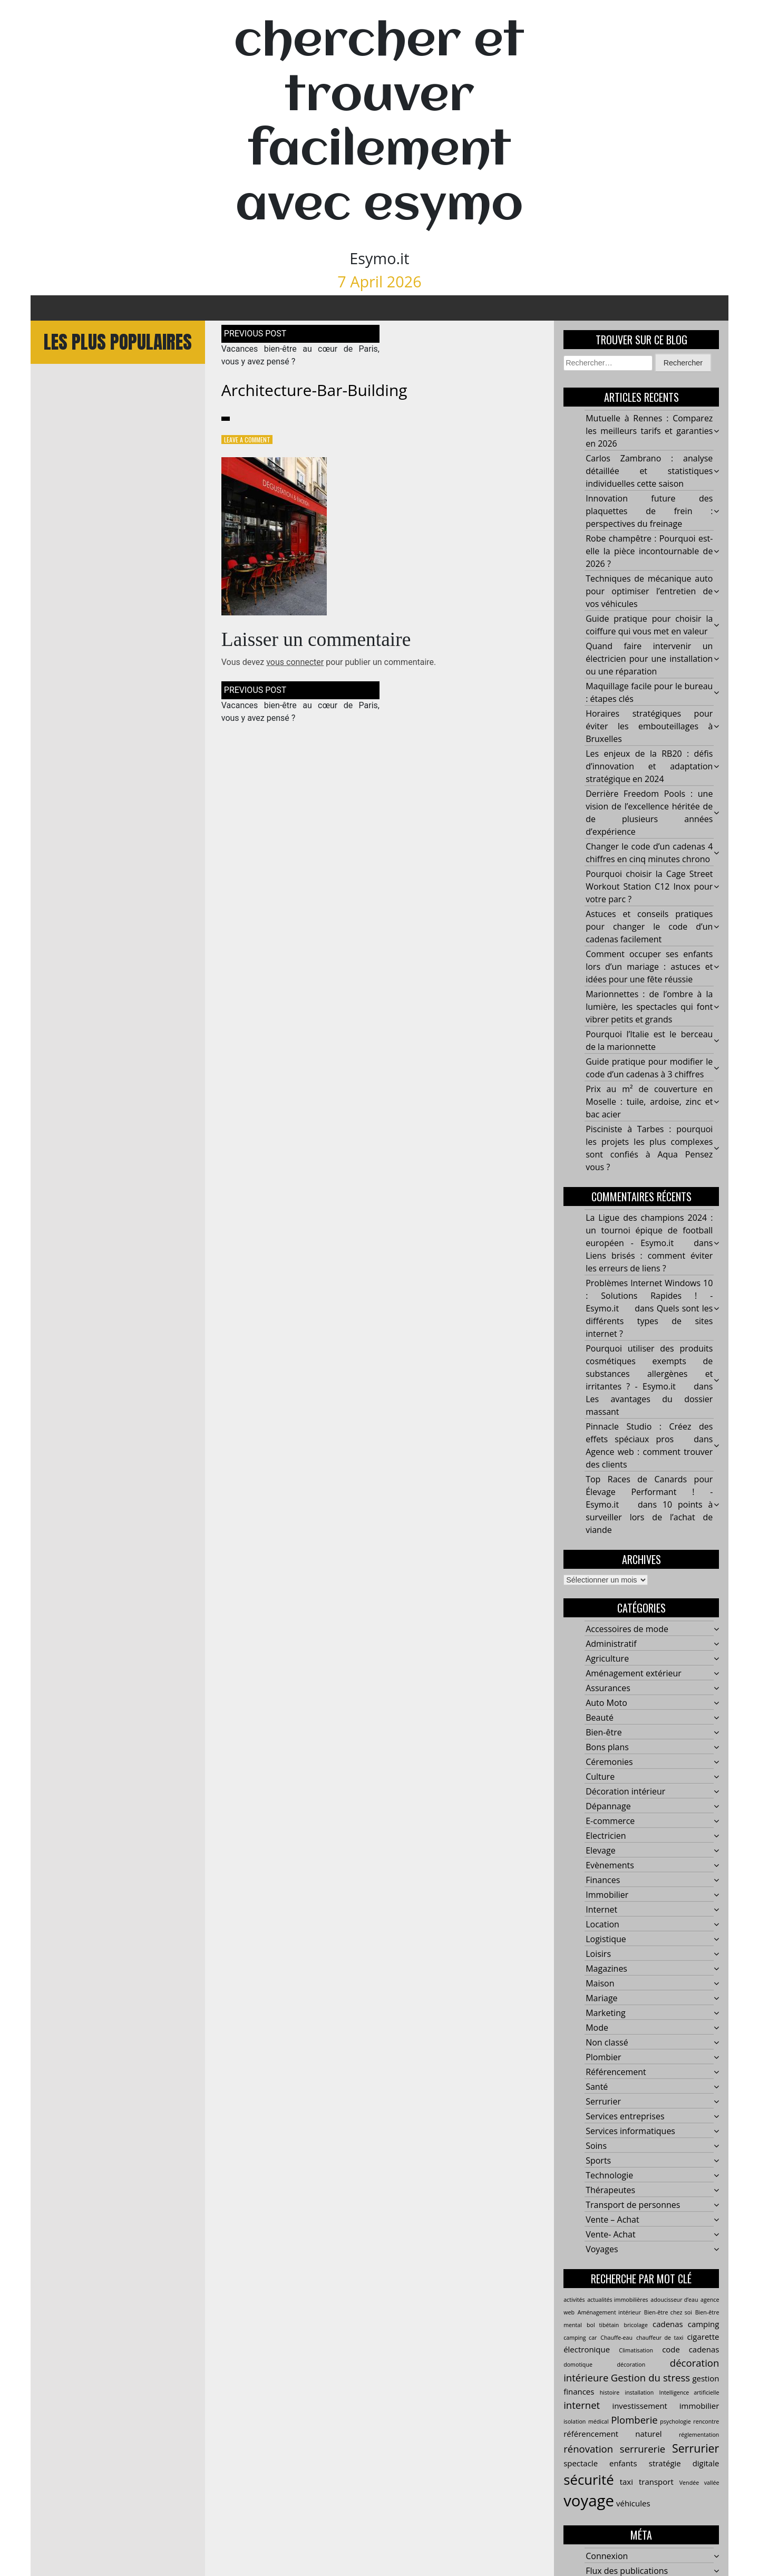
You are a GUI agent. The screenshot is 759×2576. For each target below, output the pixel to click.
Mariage (601, 1998)
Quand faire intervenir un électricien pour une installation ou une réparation (649, 659)
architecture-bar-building (314, 390)
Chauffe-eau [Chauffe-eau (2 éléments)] (616, 2338)
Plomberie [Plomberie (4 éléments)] (634, 2419)
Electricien (606, 1836)
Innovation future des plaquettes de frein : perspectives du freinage (649, 511)
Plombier (603, 2057)
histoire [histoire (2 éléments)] (610, 2393)
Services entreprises (625, 2116)
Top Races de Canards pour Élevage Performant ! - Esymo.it (649, 1492)
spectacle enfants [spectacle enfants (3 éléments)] (600, 2463)
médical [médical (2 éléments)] (598, 2421)
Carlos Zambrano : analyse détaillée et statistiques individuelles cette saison (649, 471)
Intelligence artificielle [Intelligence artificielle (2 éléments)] (689, 2393)
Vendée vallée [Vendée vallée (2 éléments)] (699, 2482)
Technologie (609, 2176)
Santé (597, 2087)
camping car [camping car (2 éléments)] (580, 2338)
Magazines (606, 1969)
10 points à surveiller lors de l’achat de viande (649, 1517)
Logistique (606, 1939)
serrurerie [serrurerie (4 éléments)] (642, 2448)
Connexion (607, 2556)
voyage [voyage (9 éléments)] (588, 2501)
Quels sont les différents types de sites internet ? (649, 1321)
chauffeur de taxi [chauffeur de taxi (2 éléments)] (660, 2338)
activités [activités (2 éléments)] (574, 2300)
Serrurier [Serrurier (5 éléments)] (695, 2448)
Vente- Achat (611, 2235)
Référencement (616, 2072)
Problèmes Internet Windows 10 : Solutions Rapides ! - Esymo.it (649, 1296)
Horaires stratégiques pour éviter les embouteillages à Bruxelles (649, 726)
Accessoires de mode (627, 1629)
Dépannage (608, 1806)
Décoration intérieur (625, 1792)
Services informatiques (630, 2131)
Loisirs (598, 1954)
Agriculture (607, 1659)
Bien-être (604, 1733)
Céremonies (609, 1762)
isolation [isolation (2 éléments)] (574, 2421)
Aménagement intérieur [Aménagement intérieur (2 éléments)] (609, 2313)
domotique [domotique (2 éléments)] (577, 2365)
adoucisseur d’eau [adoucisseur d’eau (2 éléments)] (674, 2300)
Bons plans (607, 1747)
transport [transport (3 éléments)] (656, 2481)
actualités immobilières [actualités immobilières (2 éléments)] (617, 2300)
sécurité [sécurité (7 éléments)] (588, 2479)
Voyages (602, 2249)
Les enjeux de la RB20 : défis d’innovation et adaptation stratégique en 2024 (649, 766)
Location (602, 1925)
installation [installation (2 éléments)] (639, 2393)
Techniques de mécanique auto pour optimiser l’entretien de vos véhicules (649, 591)
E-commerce (610, 1821)
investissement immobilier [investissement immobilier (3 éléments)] (665, 2406)
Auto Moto (606, 1703)
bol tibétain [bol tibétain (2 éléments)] (603, 2325)
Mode (597, 2028)
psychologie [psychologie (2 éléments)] (675, 2421)
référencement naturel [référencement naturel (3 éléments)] (612, 2433)
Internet (601, 1910)
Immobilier (607, 1895)
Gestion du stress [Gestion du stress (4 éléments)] (650, 2378)
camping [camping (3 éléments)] (703, 2324)
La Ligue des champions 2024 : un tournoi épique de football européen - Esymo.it (649, 1230)
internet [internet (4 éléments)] (581, 2405)
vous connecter (295, 663)
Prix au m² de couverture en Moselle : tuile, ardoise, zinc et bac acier (649, 1102)
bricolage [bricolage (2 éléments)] (635, 2325)
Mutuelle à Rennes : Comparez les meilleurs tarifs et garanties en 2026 (649, 431)
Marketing (605, 2013)
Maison (600, 1984)
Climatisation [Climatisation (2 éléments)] (636, 2351)
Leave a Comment (247, 440)
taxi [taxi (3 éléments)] (626, 2481)
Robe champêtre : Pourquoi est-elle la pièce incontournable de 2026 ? (649, 551)
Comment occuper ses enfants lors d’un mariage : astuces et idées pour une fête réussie (649, 967)
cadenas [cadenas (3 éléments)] (668, 2324)
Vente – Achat (612, 2220)
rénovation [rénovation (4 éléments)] (588, 2448)
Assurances (608, 1688)
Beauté (600, 1718)
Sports (598, 2161)
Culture (600, 1777)
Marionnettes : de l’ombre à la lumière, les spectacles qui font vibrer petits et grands (649, 1007)
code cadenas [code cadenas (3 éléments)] (690, 2350)
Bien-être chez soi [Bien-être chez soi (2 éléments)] (668, 2313)
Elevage (600, 1851)
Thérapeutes (610, 2190)
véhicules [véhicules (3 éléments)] (633, 2503)
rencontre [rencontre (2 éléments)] (706, 2421)
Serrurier (603, 2102)
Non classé (607, 2043)
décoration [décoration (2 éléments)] (631, 2365)
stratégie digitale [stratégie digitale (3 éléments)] (684, 2463)
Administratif (611, 1644)
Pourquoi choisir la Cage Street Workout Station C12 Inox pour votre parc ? (649, 887)
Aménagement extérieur (634, 1674)
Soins (596, 2146)
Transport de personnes (633, 2205)
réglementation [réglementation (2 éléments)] (699, 2434)
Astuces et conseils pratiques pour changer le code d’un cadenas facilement (649, 927)
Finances (603, 1880)
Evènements (610, 1865)
